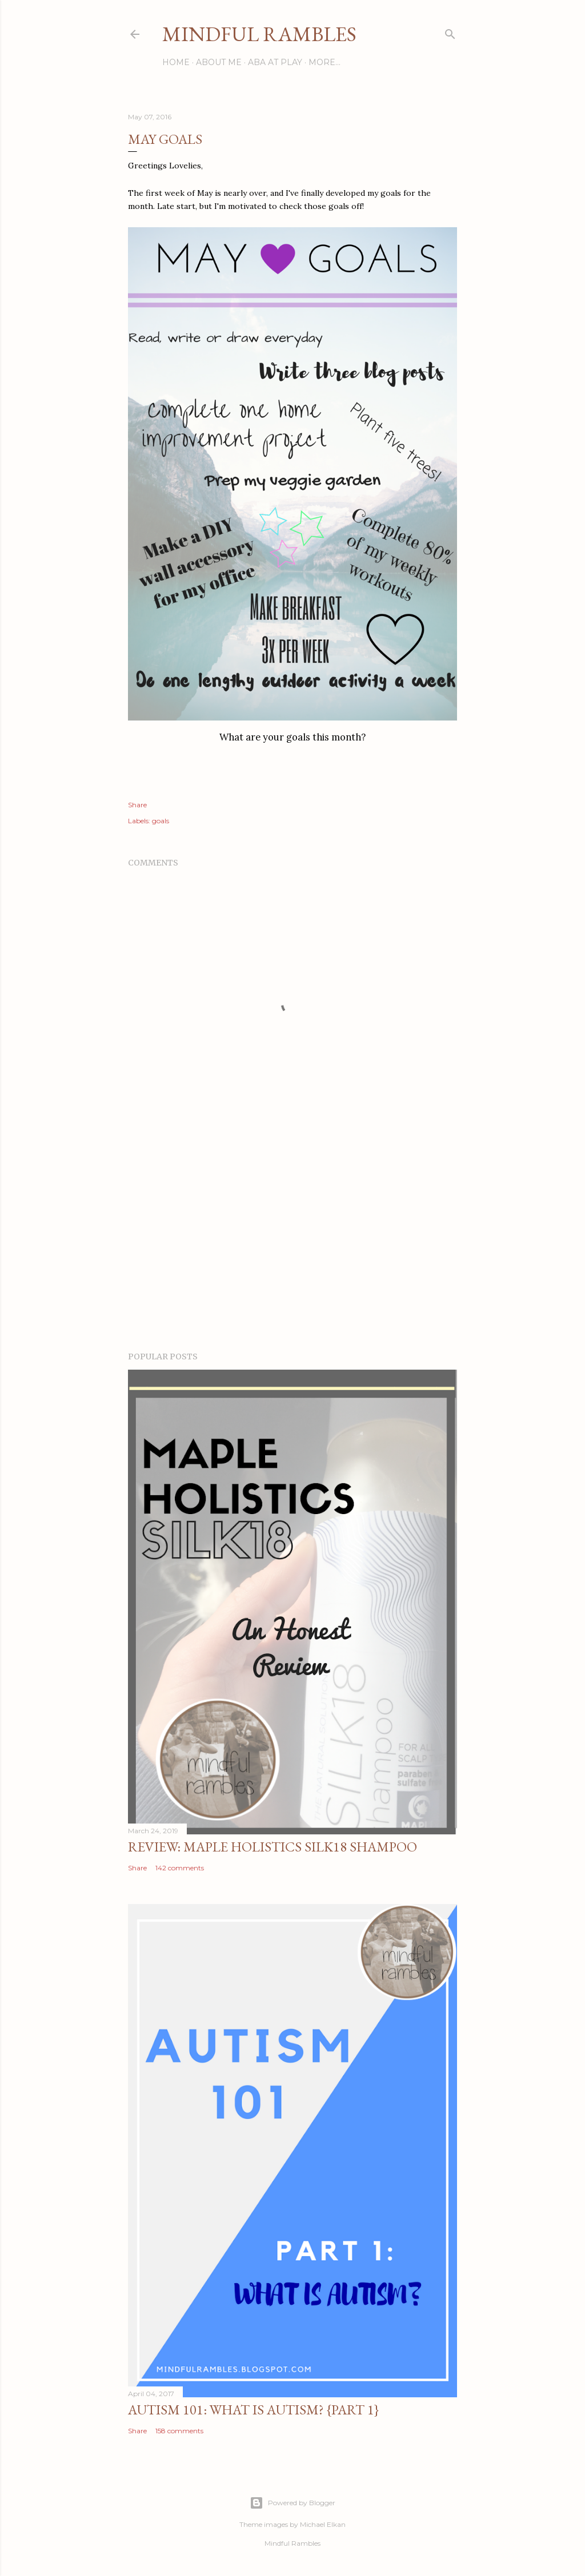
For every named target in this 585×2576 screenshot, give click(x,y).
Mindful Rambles (259, 34)
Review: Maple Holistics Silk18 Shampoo (272, 1846)
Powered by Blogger (292, 2503)
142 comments (179, 1867)
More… (324, 62)
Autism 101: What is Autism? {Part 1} (253, 2409)
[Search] (450, 32)
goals (160, 820)
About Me (219, 62)
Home (176, 62)
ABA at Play (275, 62)
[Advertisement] (292, 1243)
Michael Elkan (323, 2524)
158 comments (179, 2430)
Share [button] (137, 804)
